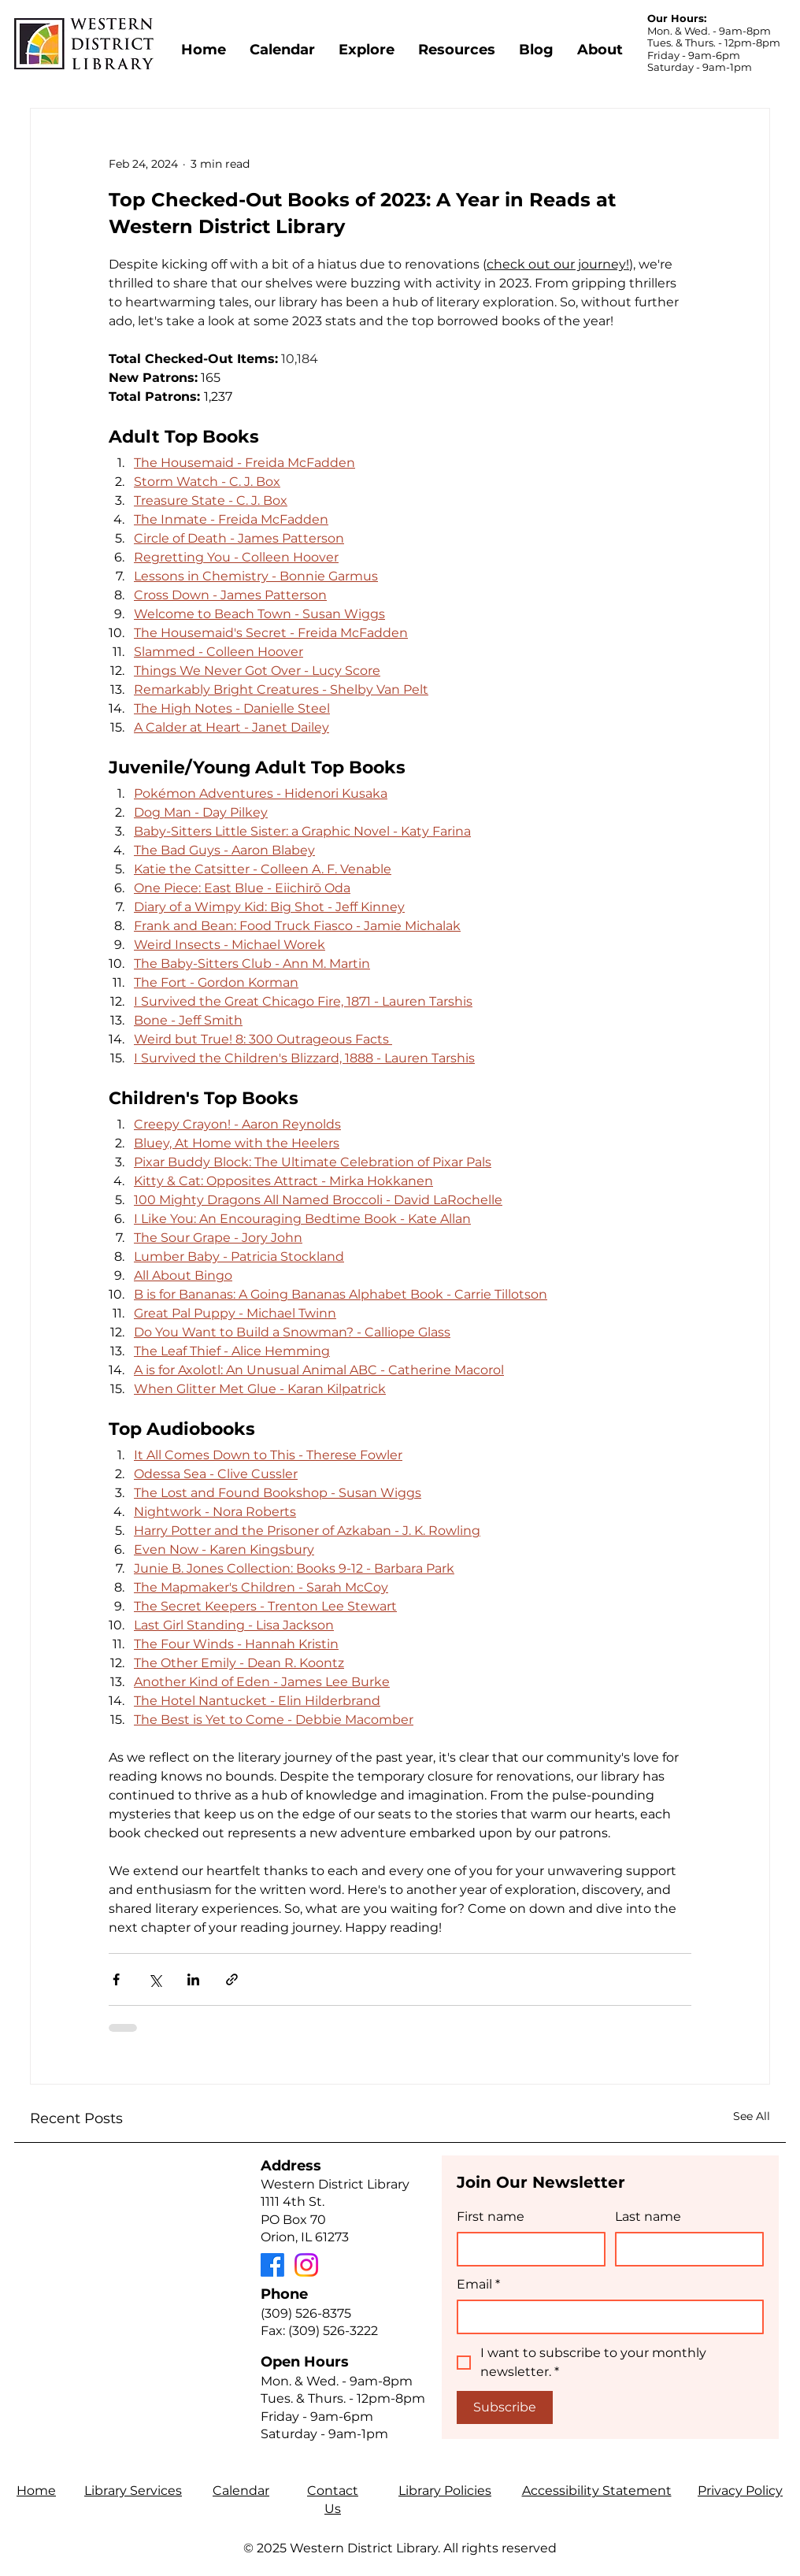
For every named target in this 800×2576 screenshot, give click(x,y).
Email (478, 2284)
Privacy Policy (740, 2490)
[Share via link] (231, 1979)
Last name (648, 2216)
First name (490, 2216)
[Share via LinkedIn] (193, 1979)
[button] (366, 43)
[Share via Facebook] (116, 1979)
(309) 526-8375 (306, 2313)
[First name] (526, 2249)
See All (751, 2116)
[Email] (605, 2317)
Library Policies (444, 2490)
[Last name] (685, 2249)
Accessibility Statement (597, 2490)
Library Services (133, 2490)
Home (36, 2490)
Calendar (241, 2490)
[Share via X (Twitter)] (154, 1979)
